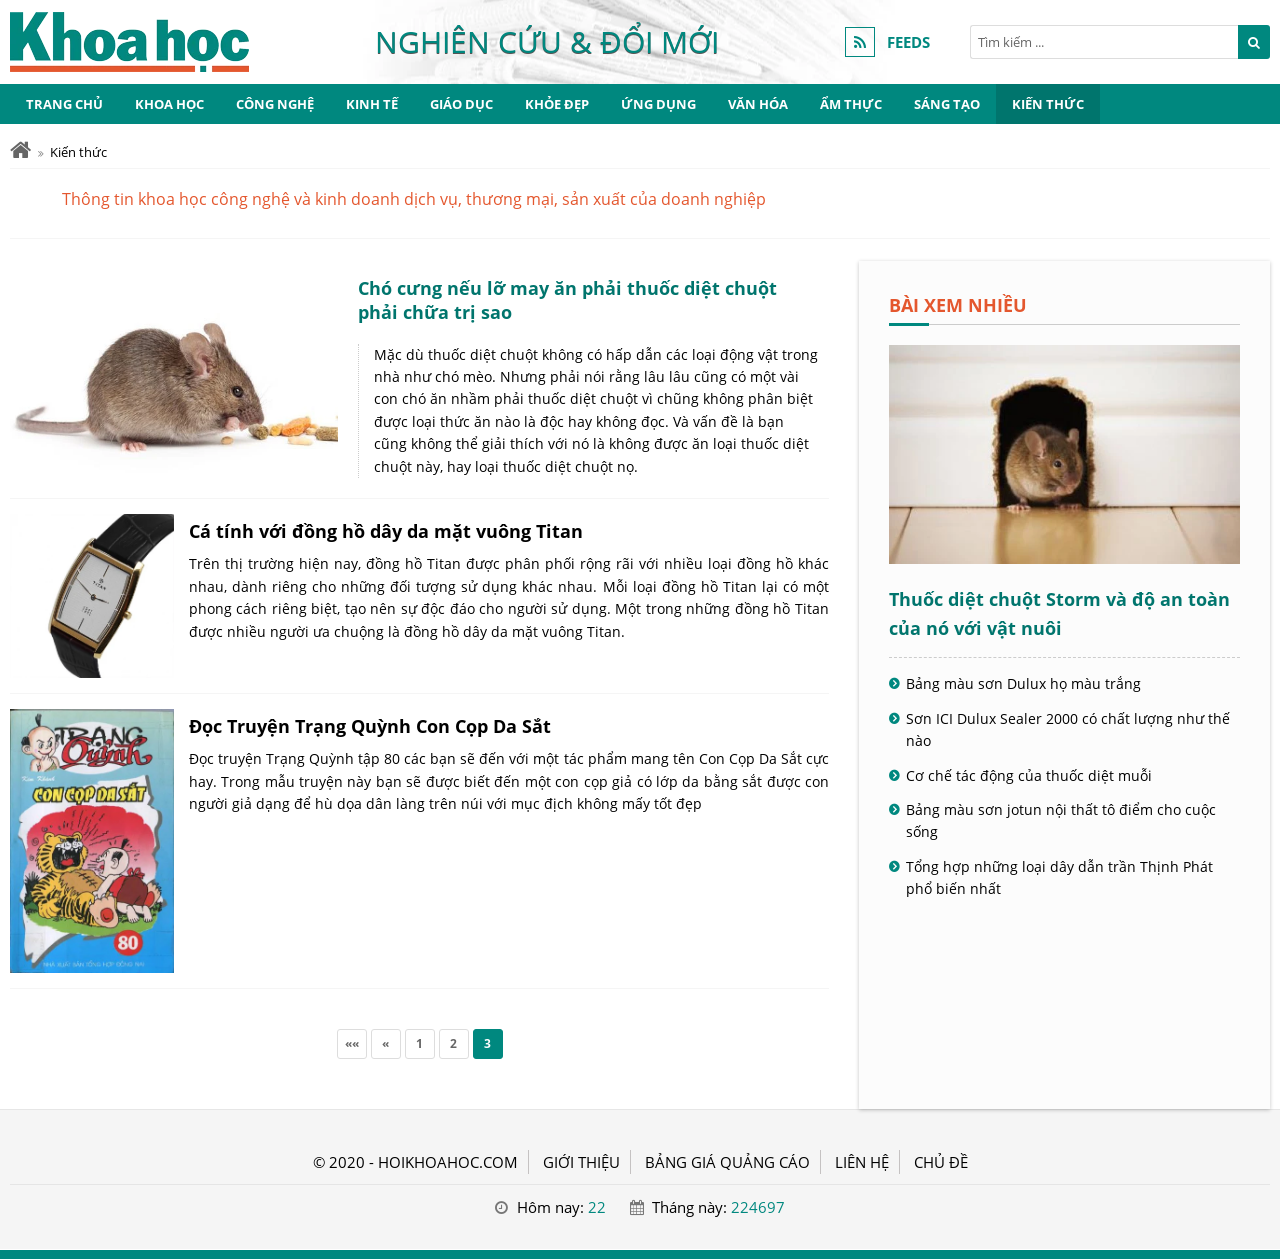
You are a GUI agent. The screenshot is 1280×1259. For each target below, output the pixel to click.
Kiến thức (1048, 104)
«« (352, 1043)
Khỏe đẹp (557, 104)
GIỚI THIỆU (581, 1162)
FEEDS (908, 42)
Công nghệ (275, 104)
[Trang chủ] (20, 150)
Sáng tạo (947, 104)
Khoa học (169, 104)
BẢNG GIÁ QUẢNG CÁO (727, 1162)
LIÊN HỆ (862, 1162)
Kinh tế (372, 104)
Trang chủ (64, 104)
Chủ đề (941, 1162)
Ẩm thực (851, 104)
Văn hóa (758, 104)
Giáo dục (461, 104)
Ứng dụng (658, 104)
